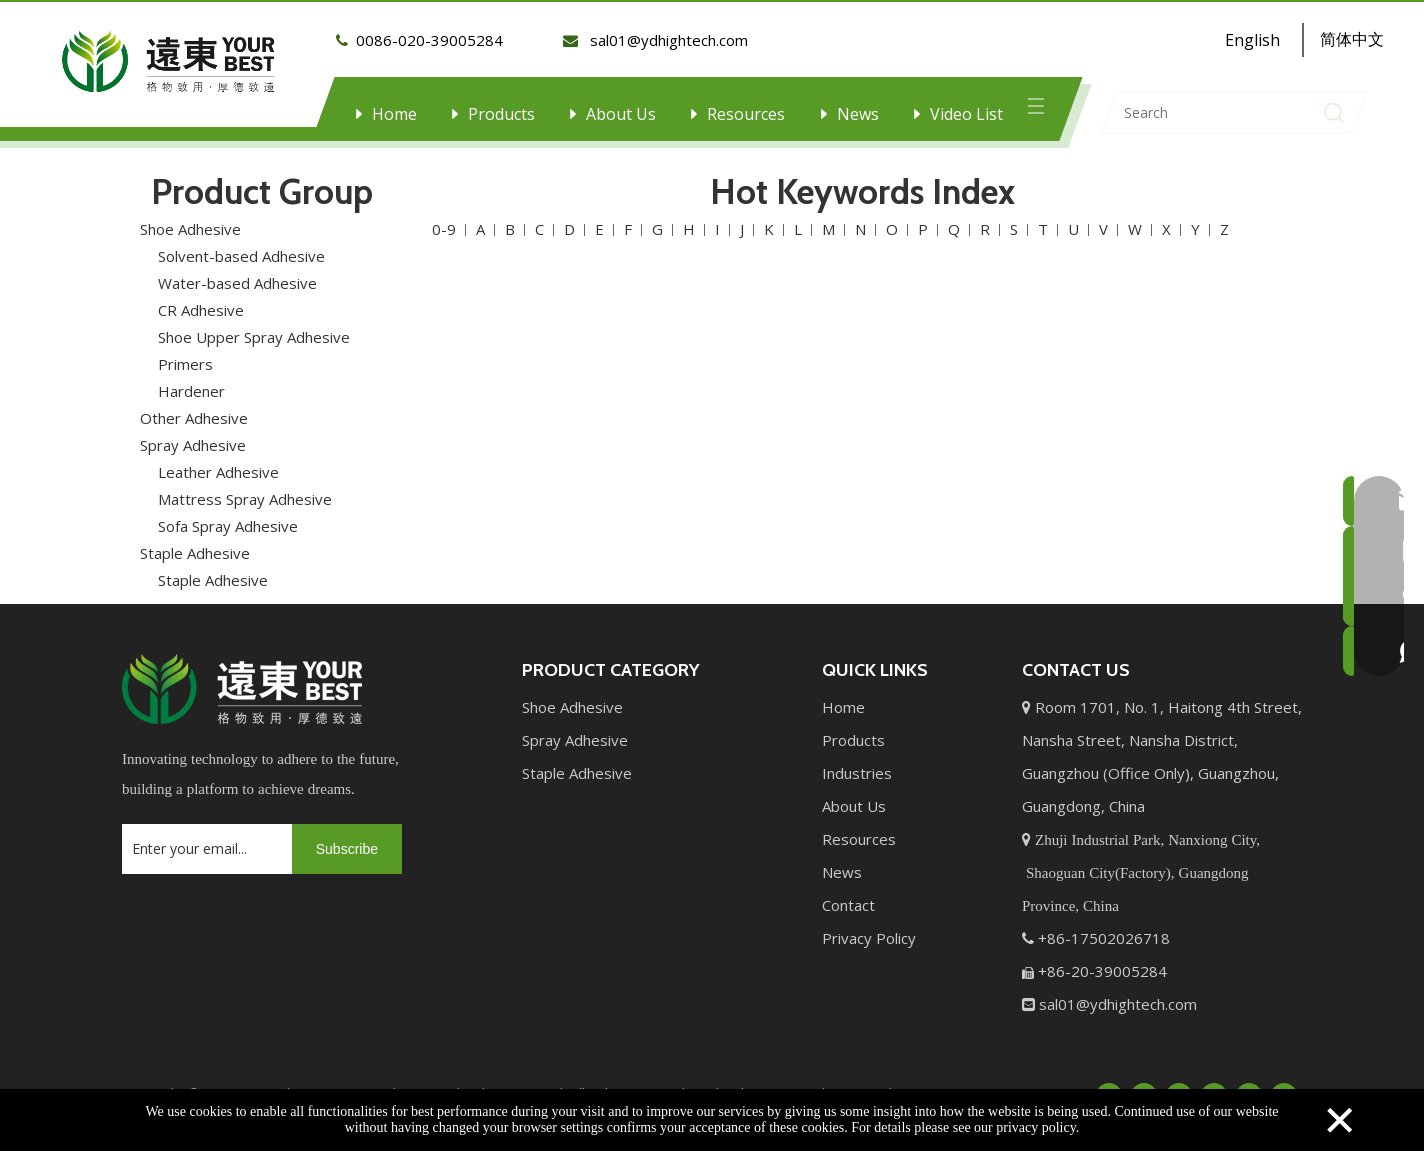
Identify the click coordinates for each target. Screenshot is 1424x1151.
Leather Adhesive (218, 461)
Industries (857, 762)
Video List (966, 114)
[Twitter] (1179, 1084)
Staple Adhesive (195, 542)
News (858, 114)
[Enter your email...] (202, 838)
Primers (185, 353)
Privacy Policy (869, 927)
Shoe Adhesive (190, 218)
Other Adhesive (194, 407)
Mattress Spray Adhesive (245, 488)
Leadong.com (837, 1082)
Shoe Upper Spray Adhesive (254, 326)
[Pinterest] (1284, 1084)
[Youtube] (1214, 1084)
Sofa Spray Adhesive (228, 515)
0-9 (444, 218)
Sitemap (924, 1082)
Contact (848, 894)
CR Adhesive (201, 299)
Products (501, 114)
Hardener (191, 380)
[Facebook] (1109, 1084)
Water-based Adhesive (237, 272)
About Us (621, 114)
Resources (746, 114)
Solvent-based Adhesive (241, 245)
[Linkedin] (1144, 1084)
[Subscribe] (347, 838)
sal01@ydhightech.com (1118, 993)
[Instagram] (1249, 1084)
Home (394, 114)
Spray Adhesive (193, 434)
